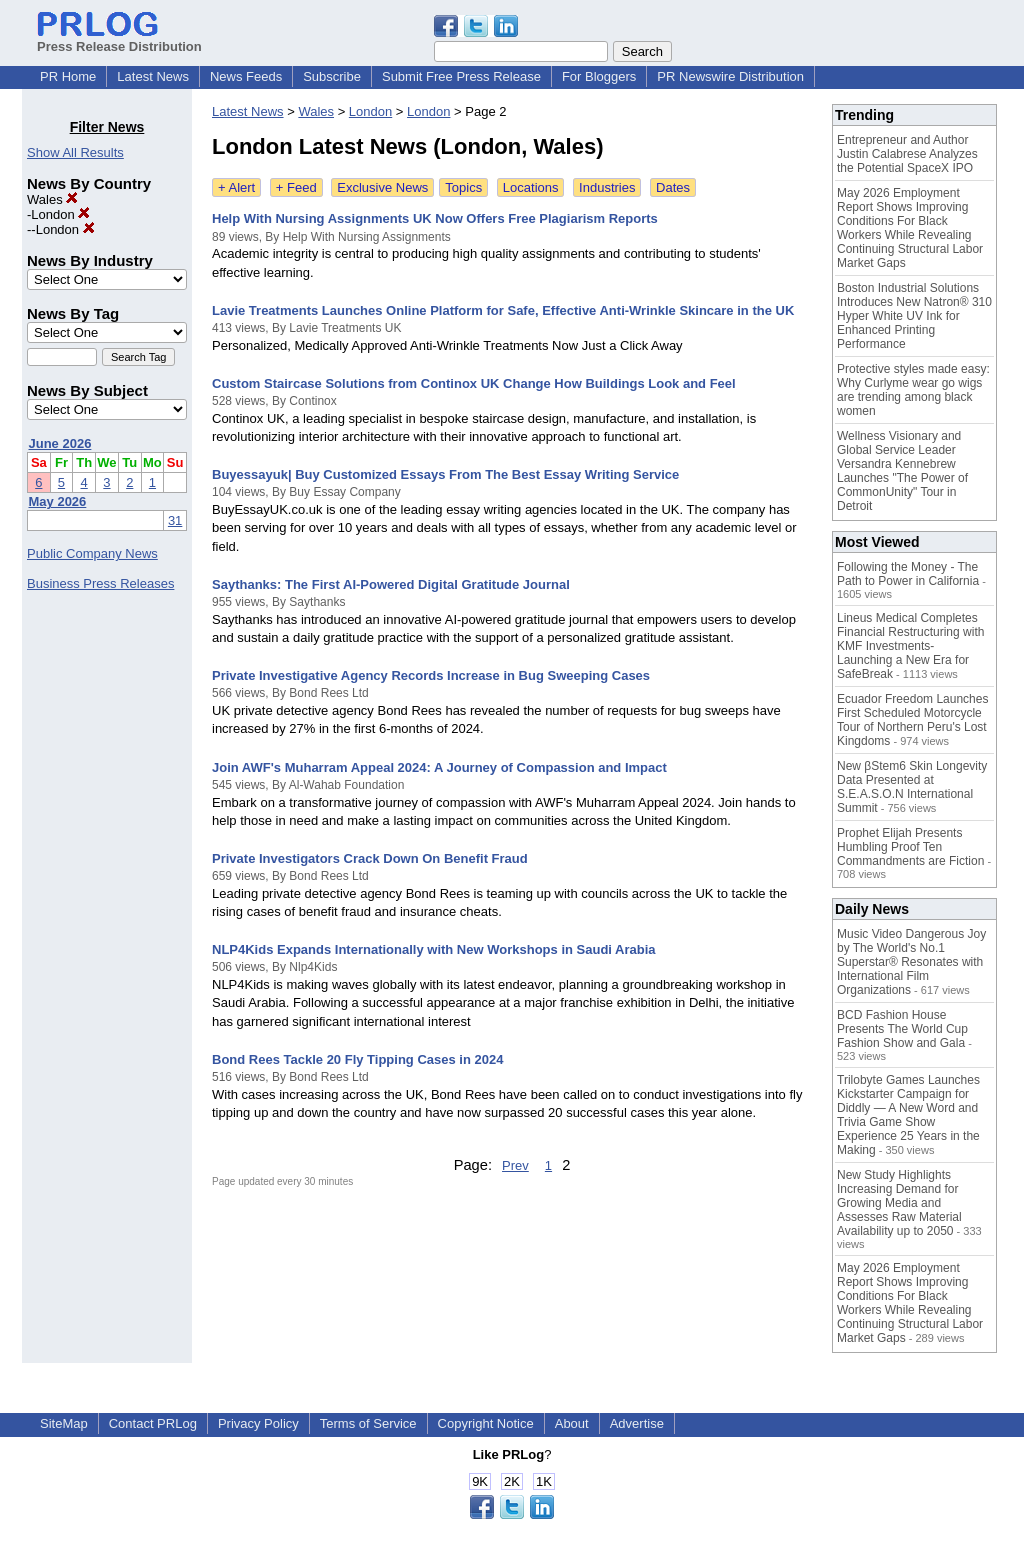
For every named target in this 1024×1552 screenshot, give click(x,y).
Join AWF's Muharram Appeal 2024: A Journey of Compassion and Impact (439, 767)
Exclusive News (382, 187)
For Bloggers (599, 76)
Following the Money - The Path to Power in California (908, 574)
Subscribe (332, 76)
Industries (607, 187)
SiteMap (64, 1423)
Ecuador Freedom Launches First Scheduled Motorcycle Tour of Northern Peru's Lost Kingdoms (912, 720)
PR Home (68, 76)
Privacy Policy (258, 1423)
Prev (515, 1165)
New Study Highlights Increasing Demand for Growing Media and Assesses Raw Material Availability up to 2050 (899, 1203)
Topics (463, 187)
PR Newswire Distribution (730, 76)
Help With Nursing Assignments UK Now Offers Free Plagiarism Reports (435, 218)
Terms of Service (368, 1423)
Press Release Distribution (119, 39)
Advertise (637, 1423)
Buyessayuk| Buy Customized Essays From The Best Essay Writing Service (445, 474)
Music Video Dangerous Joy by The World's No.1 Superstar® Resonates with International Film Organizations (911, 962)
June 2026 (60, 443)
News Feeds (246, 76)
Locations (531, 187)
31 (175, 520)
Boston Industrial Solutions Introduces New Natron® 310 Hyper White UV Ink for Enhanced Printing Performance (914, 316)
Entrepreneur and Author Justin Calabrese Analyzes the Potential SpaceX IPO (907, 154)
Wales (52, 199)
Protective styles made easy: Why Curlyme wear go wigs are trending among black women (913, 390)
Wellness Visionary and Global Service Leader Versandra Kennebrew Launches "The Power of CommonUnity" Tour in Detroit (902, 471)
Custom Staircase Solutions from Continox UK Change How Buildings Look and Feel (474, 383)
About (572, 1423)
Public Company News (92, 553)
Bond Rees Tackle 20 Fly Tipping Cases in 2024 (357, 1059)
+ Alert (236, 187)
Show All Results (75, 152)
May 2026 (58, 501)
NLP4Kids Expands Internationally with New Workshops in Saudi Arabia (434, 949)
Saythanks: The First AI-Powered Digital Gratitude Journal (391, 584)
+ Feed (296, 187)
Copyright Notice (486, 1423)
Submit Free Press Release (461, 76)
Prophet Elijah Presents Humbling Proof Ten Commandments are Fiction (910, 847)
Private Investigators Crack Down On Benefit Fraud (370, 858)
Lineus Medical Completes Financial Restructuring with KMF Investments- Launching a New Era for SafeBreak (910, 646)
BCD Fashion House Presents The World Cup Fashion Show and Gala (902, 1029)
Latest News (153, 76)
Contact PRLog (153, 1423)
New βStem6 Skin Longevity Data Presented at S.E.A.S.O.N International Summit (912, 787)
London (60, 214)
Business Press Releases (100, 583)
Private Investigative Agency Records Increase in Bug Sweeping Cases (431, 675)
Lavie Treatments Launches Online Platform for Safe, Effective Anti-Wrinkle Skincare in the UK (503, 310)
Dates (673, 187)
